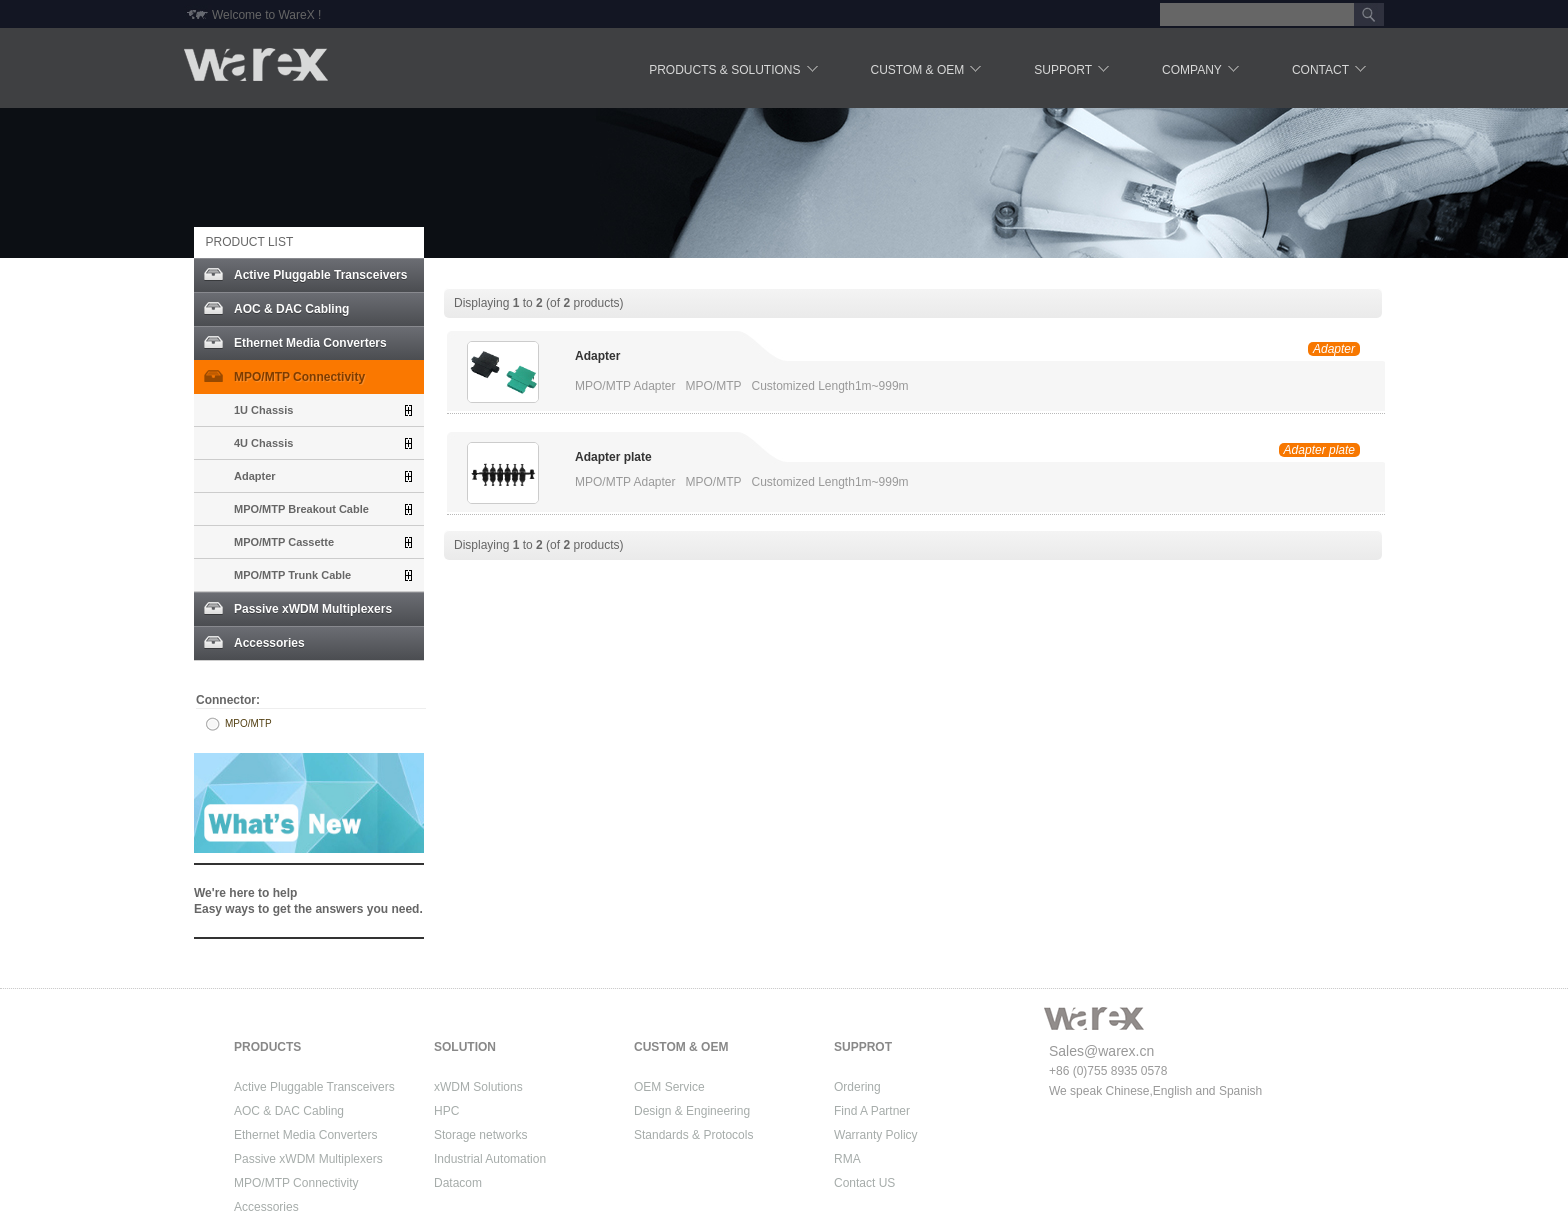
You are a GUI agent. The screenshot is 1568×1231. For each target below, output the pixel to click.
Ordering (857, 1087)
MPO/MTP (248, 723)
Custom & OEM (928, 71)
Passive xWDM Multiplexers (313, 609)
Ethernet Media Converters (310, 343)
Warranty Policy (876, 1135)
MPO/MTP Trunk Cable (292, 575)
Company (1202, 71)
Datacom (458, 1183)
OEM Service (669, 1087)
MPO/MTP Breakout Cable (301, 509)
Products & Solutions (734, 71)
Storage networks (480, 1135)
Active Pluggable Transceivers (320, 275)
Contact (1330, 71)
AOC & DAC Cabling (291, 309)
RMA (847, 1159)
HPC (446, 1111)
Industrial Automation (490, 1159)
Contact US (864, 1183)
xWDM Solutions (478, 1087)
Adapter (255, 476)
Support (1073, 71)
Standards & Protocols (693, 1135)
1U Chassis (263, 410)
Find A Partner (872, 1111)
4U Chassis (263, 443)
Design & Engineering (692, 1111)
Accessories (269, 643)
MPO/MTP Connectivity (299, 377)
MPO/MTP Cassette (284, 542)
